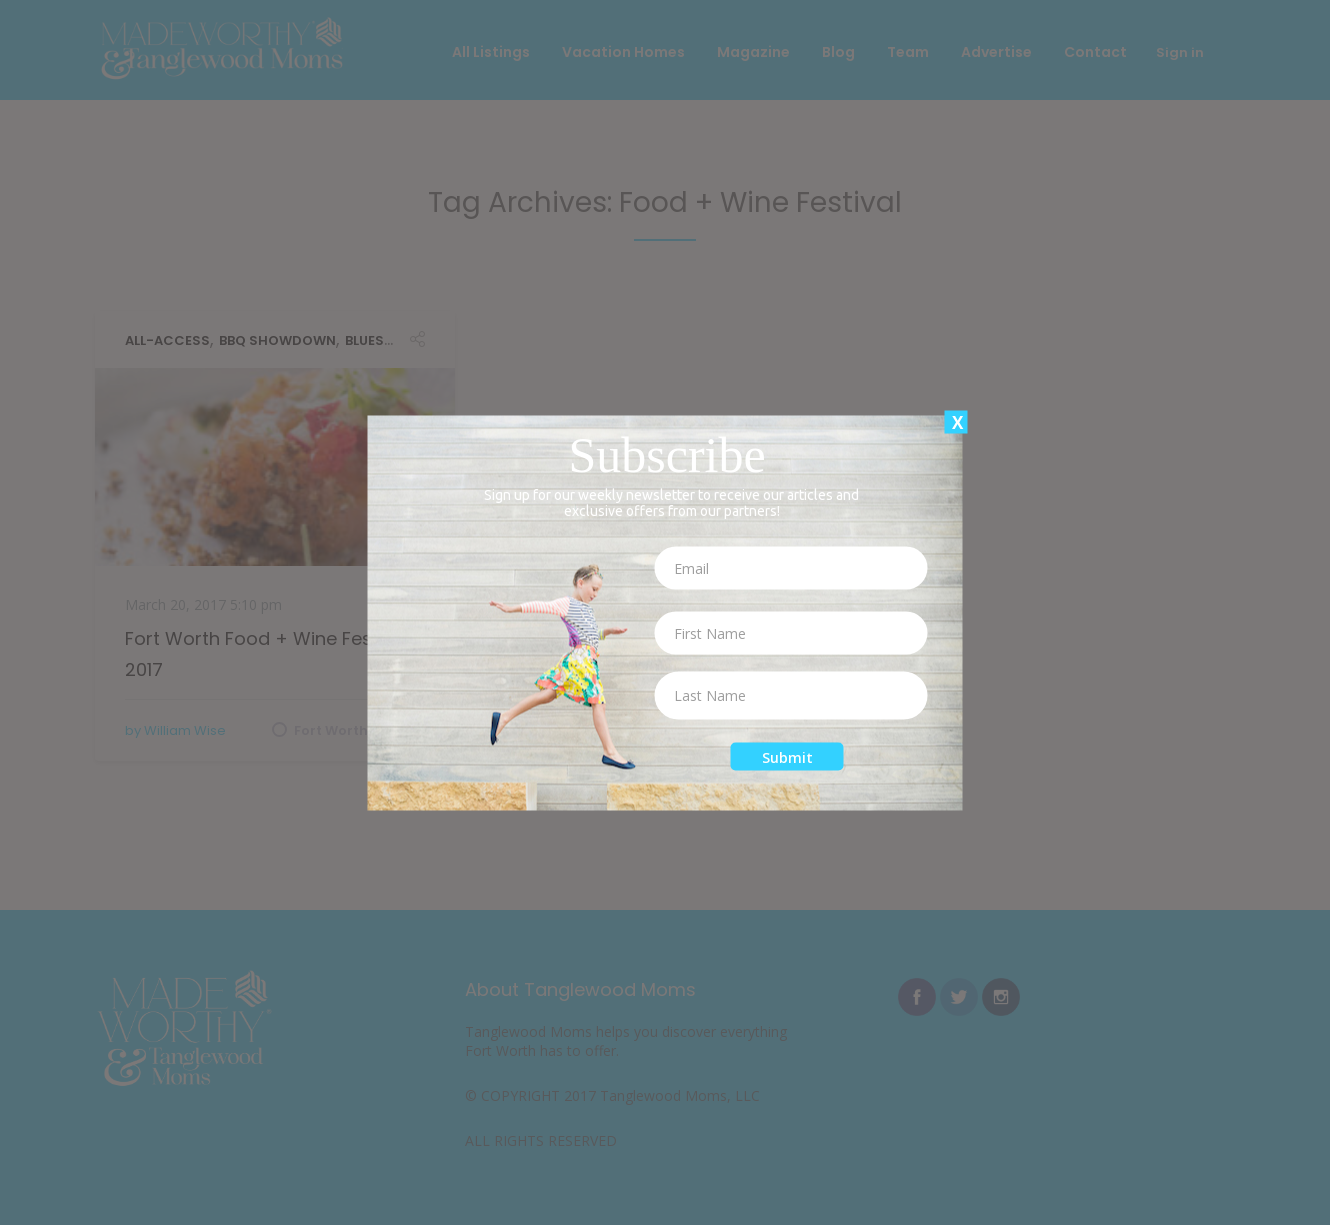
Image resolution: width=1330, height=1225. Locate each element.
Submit (787, 756)
